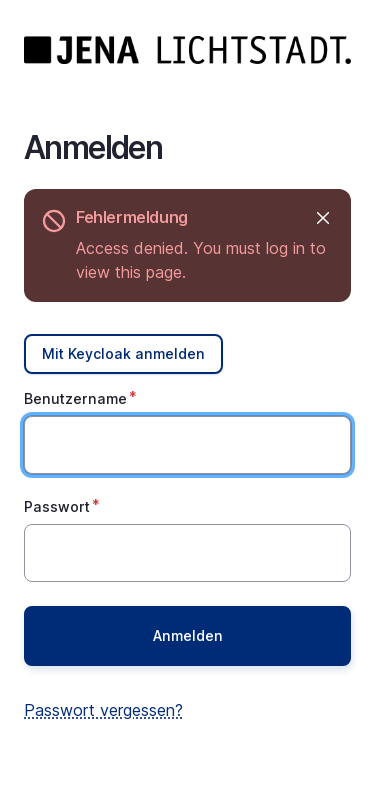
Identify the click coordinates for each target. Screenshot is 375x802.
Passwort (57, 506)
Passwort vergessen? (103, 710)
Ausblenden (321, 217)
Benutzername (75, 398)
